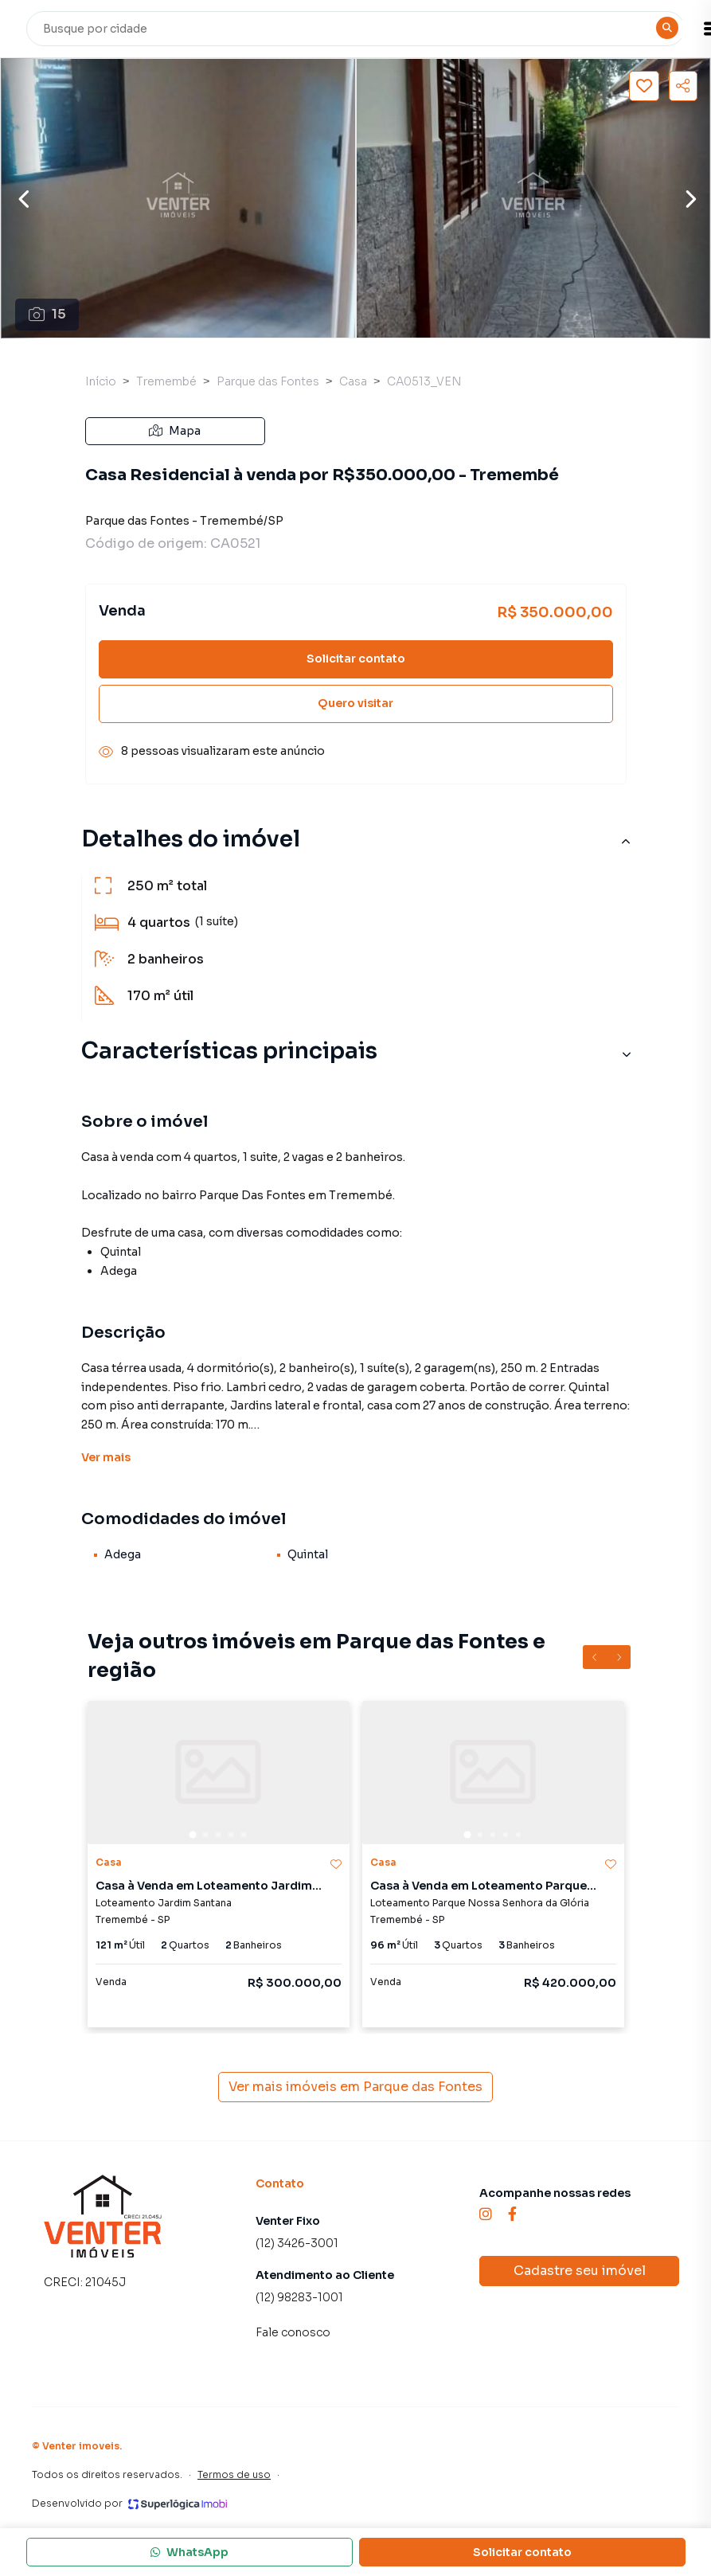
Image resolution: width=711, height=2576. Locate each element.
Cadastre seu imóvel (580, 2270)
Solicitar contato (356, 658)
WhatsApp (189, 2552)
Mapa (175, 431)
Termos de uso (234, 2474)
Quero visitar (355, 703)
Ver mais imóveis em (355, 2087)
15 (47, 314)
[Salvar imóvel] (644, 86)
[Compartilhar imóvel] (683, 86)
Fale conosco (293, 2332)
